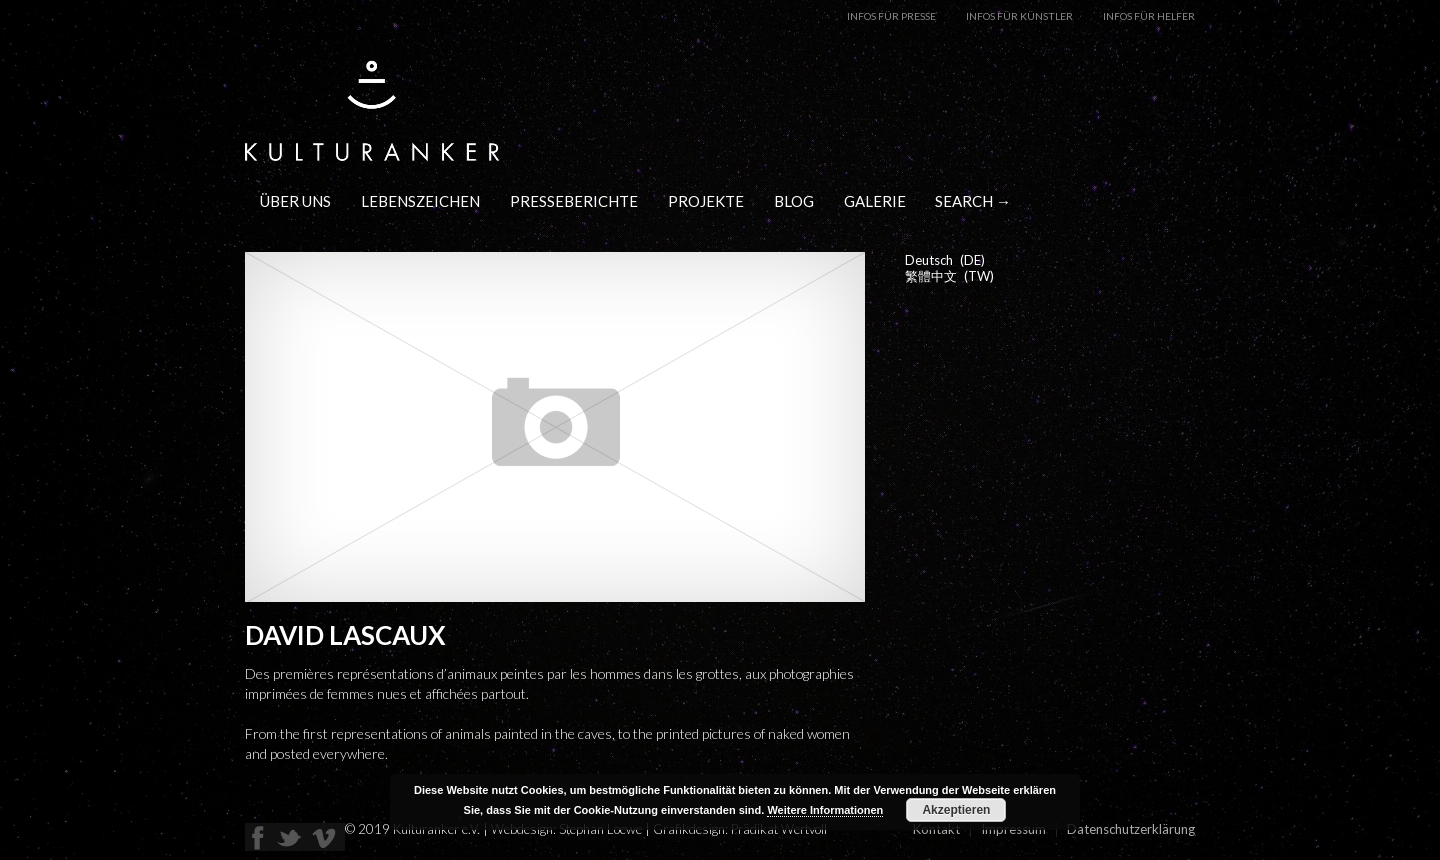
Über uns (295, 201)
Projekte (706, 201)
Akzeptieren (956, 810)
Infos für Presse (891, 16)
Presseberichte (574, 201)
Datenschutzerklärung (1131, 829)
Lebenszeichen (420, 201)
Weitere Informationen (825, 810)
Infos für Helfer (1149, 16)
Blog (794, 201)
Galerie (875, 201)
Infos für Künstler (1019, 16)
